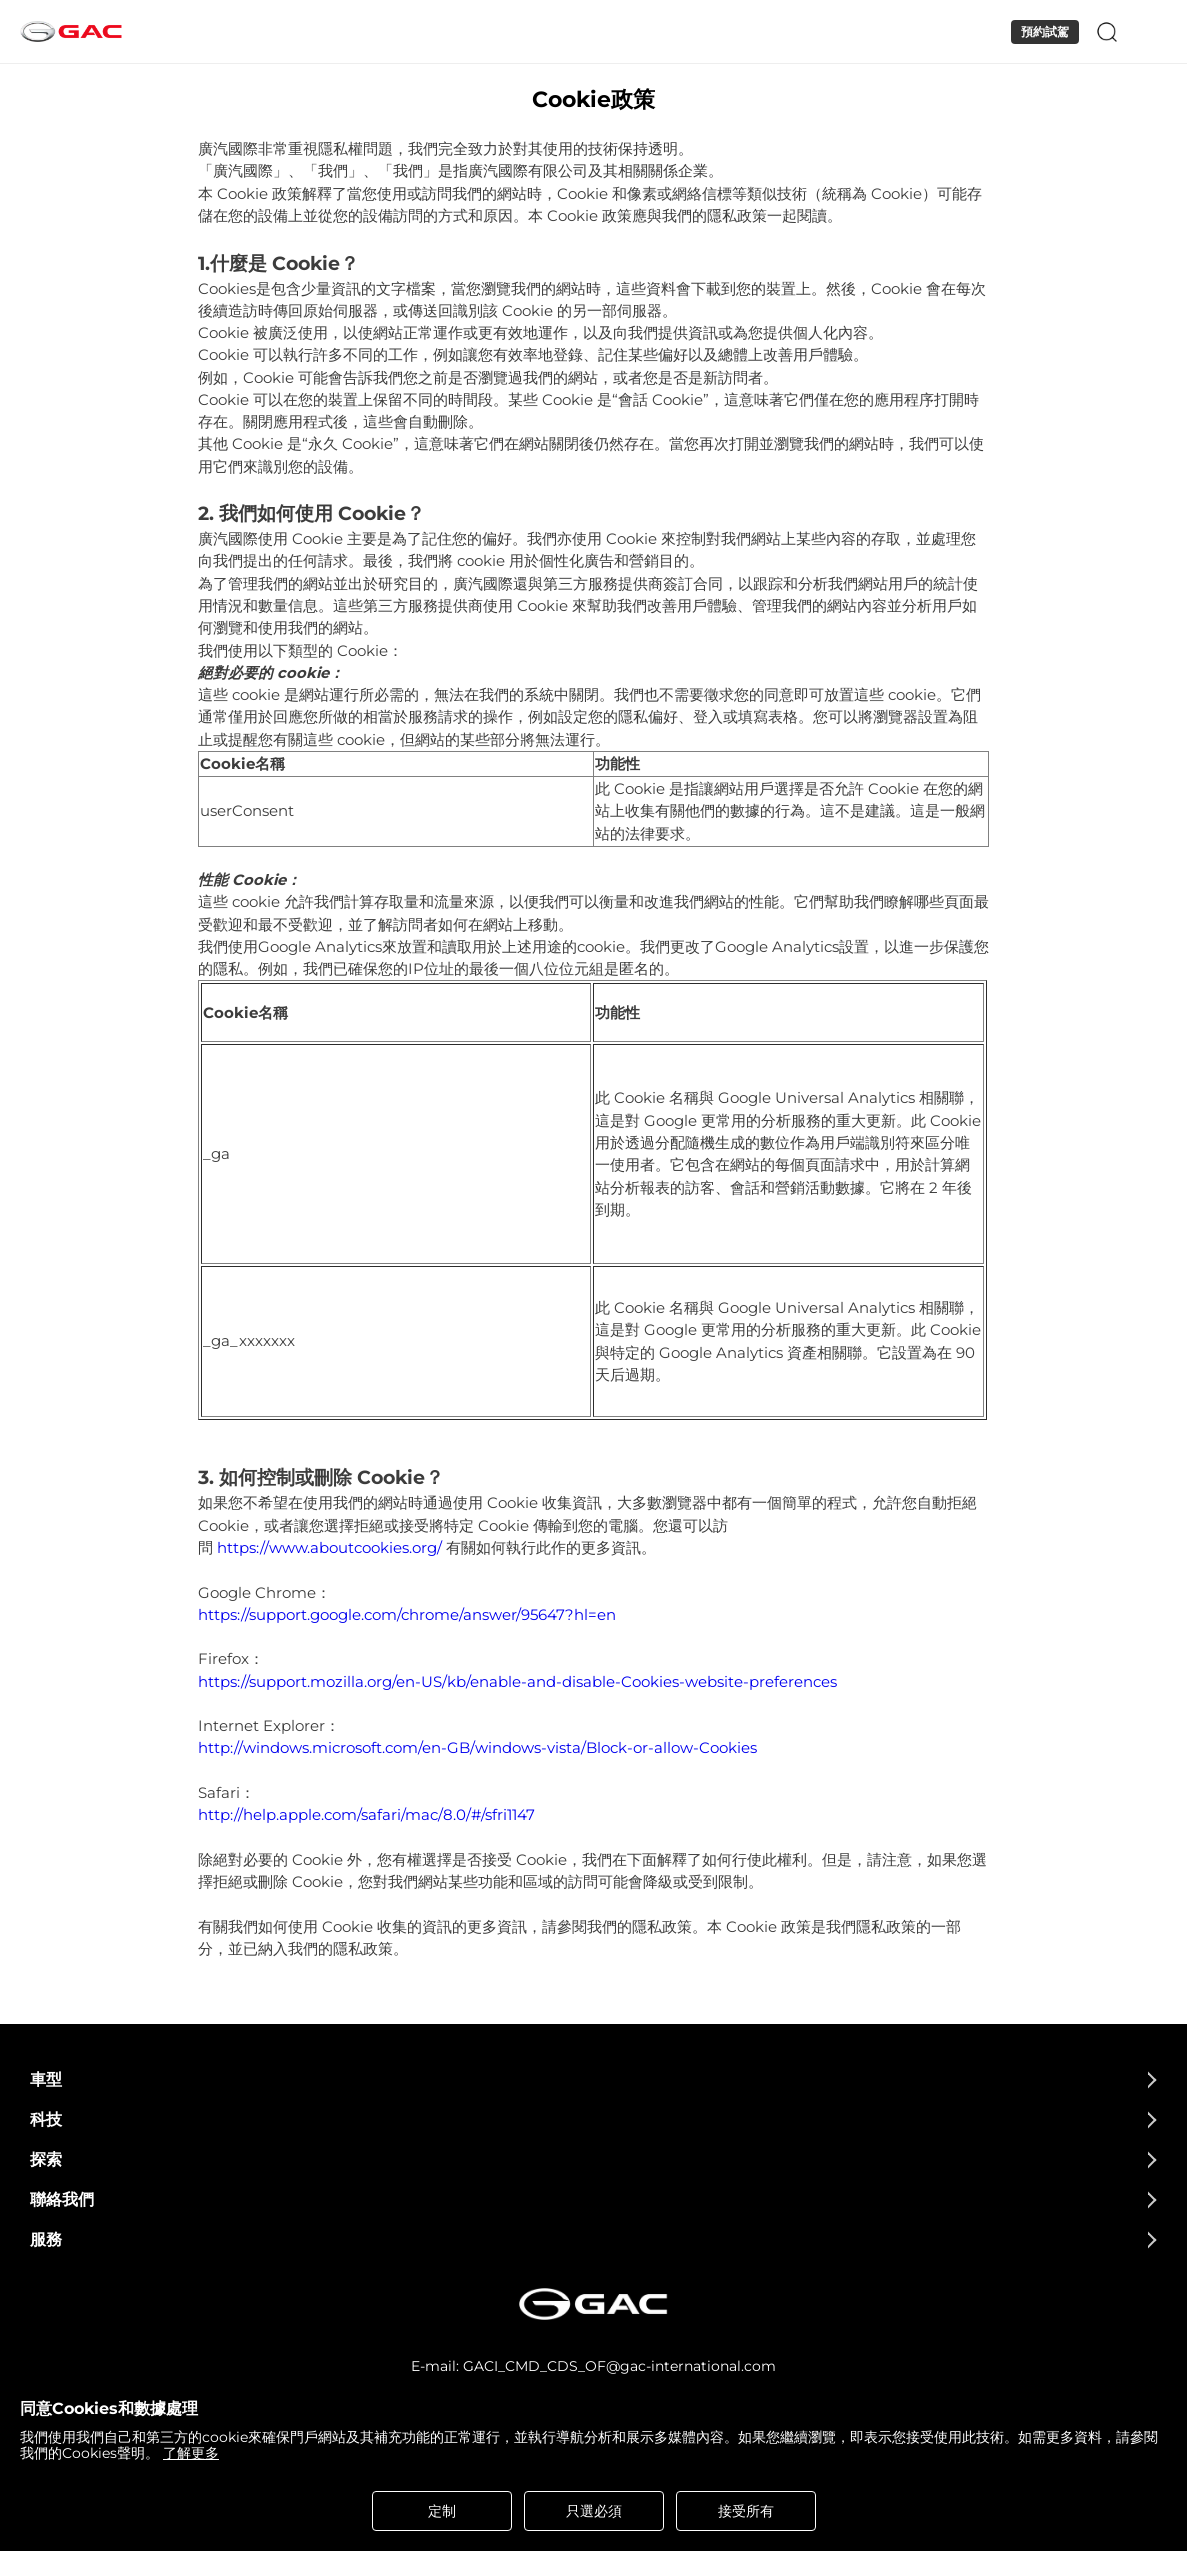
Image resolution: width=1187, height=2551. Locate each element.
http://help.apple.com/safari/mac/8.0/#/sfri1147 (366, 1815)
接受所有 (746, 2511)
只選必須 (594, 2511)
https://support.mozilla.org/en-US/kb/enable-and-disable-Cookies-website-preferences (517, 1682)
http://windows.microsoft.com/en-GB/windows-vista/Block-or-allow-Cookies (477, 1748)
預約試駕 (1045, 31)
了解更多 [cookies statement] (191, 2453)
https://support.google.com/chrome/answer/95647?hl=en (407, 1615)
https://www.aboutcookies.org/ (329, 1548)
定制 (442, 2511)
